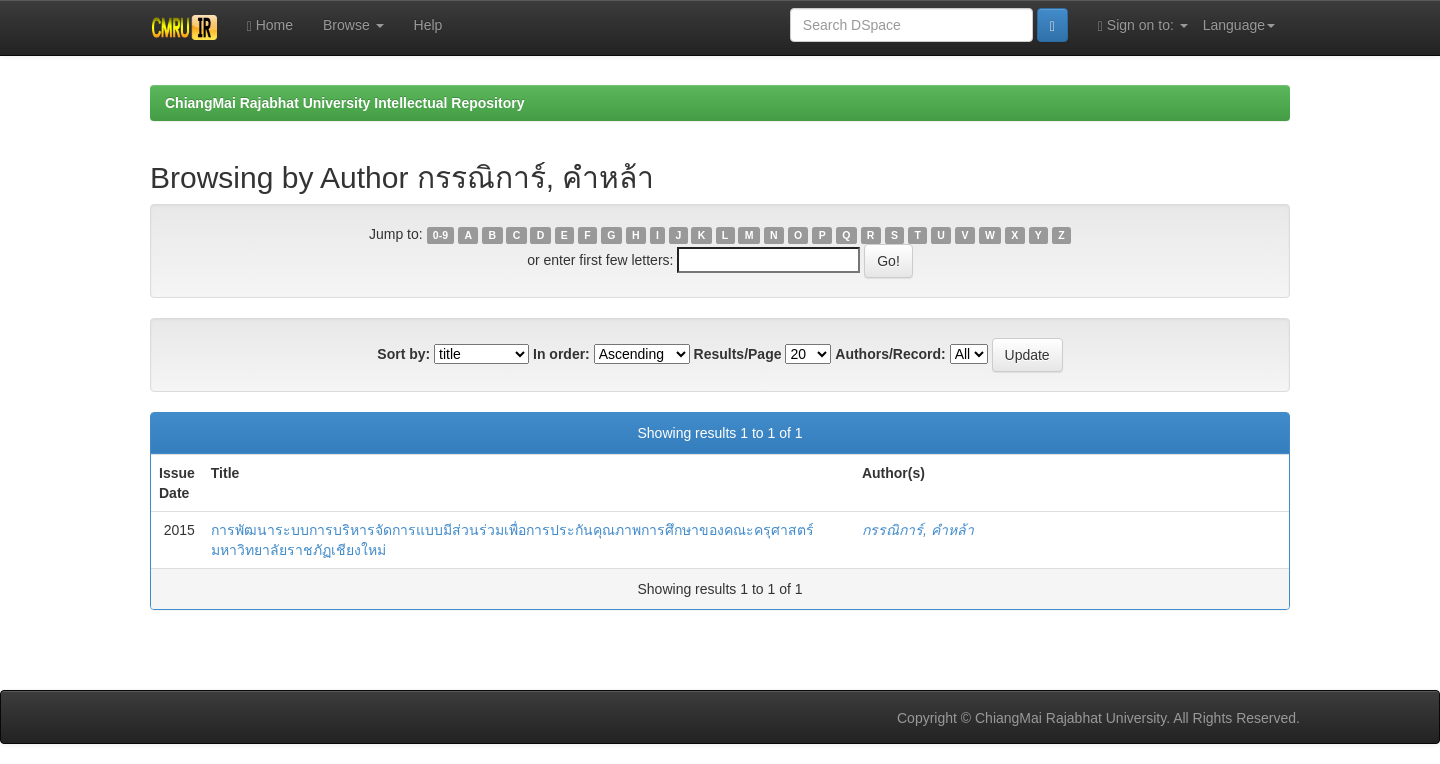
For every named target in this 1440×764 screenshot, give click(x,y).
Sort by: (403, 354)
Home (270, 25)
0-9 (440, 235)
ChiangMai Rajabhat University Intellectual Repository (344, 103)
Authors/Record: (890, 354)
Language (1239, 25)
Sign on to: (1143, 25)
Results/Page (738, 354)
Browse (353, 25)
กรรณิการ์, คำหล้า (918, 530)
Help (428, 25)
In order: (561, 354)
